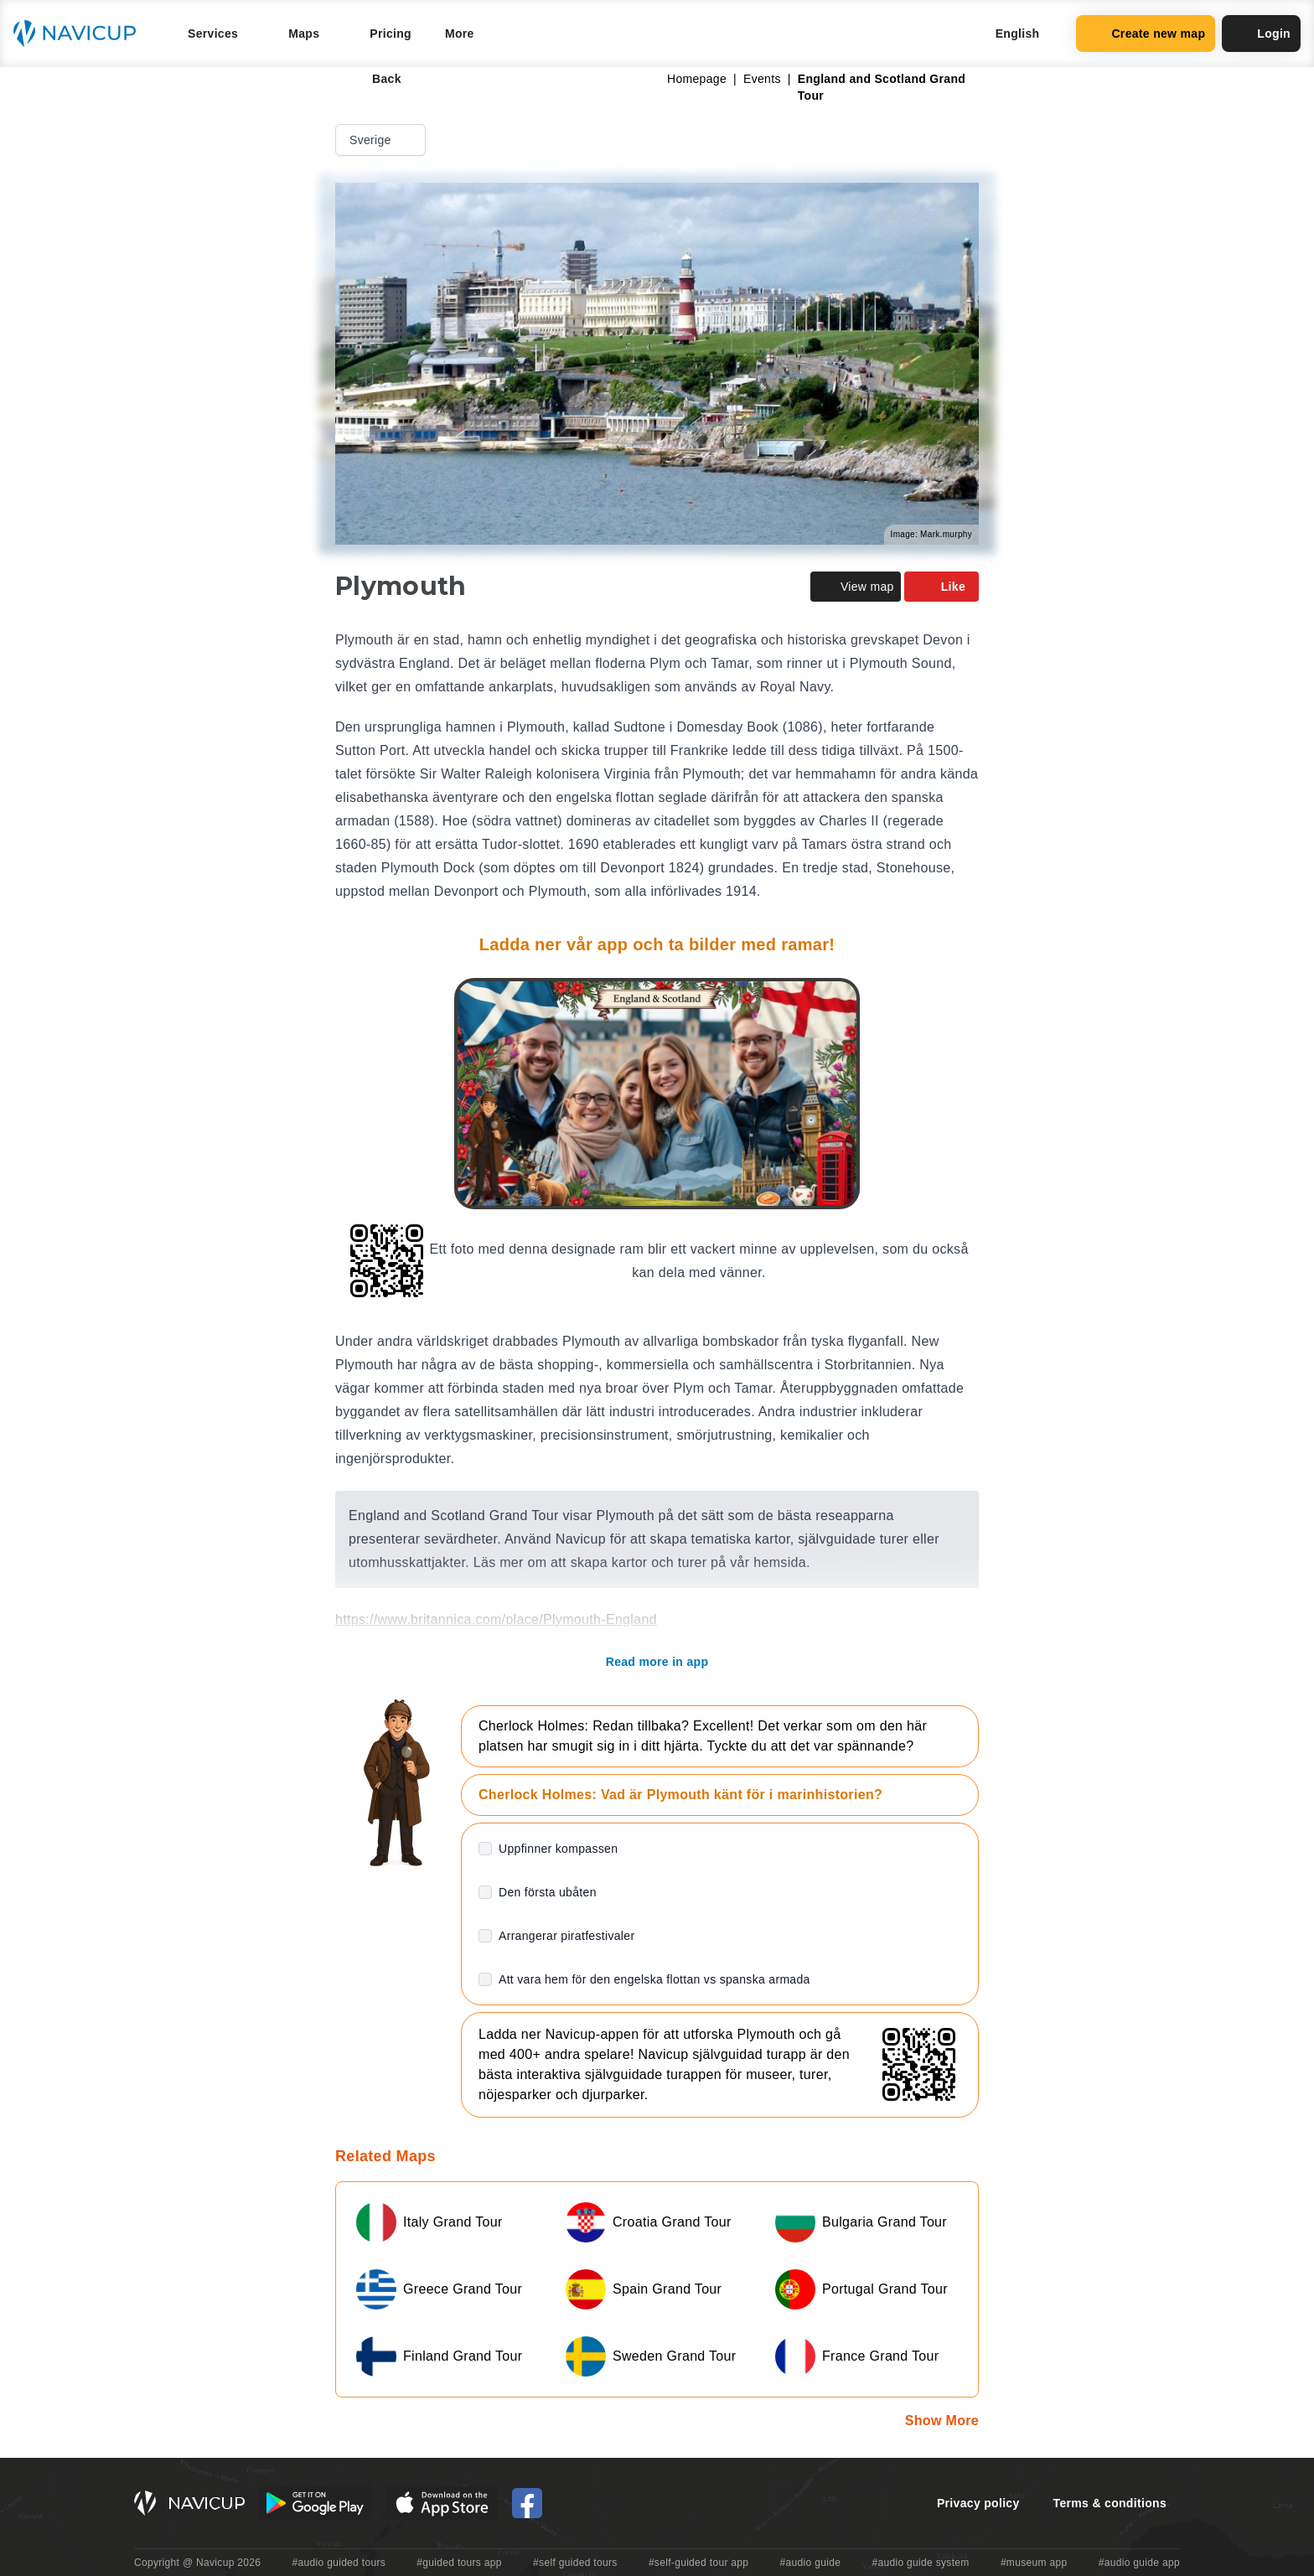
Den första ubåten (548, 1892)
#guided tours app (459, 2562)
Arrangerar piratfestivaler (566, 1935)
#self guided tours (575, 2562)
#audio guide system (920, 2562)
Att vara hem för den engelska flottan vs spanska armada (654, 1979)
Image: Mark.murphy (931, 534)
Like (941, 586)
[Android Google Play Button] (315, 2503)
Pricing (390, 33)
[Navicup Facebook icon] (527, 2503)
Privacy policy (978, 2503)
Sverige (382, 140)
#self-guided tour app (698, 2562)
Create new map (1145, 33)
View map (855, 586)
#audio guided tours (339, 2562)
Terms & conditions (1110, 2503)
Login (1261, 33)
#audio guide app (1139, 2562)
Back (375, 78)
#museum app (1034, 2562)
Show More (942, 2420)
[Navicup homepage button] (80, 33)
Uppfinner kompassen (558, 1848)
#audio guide (810, 2562)
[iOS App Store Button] (442, 2503)
